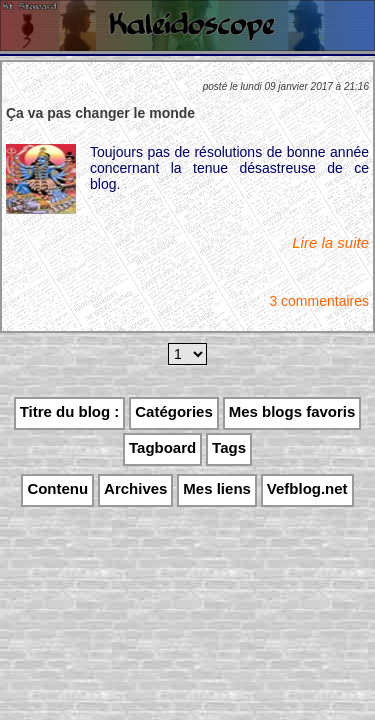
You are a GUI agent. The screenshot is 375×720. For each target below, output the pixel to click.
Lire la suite (330, 242)
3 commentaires (319, 301)
